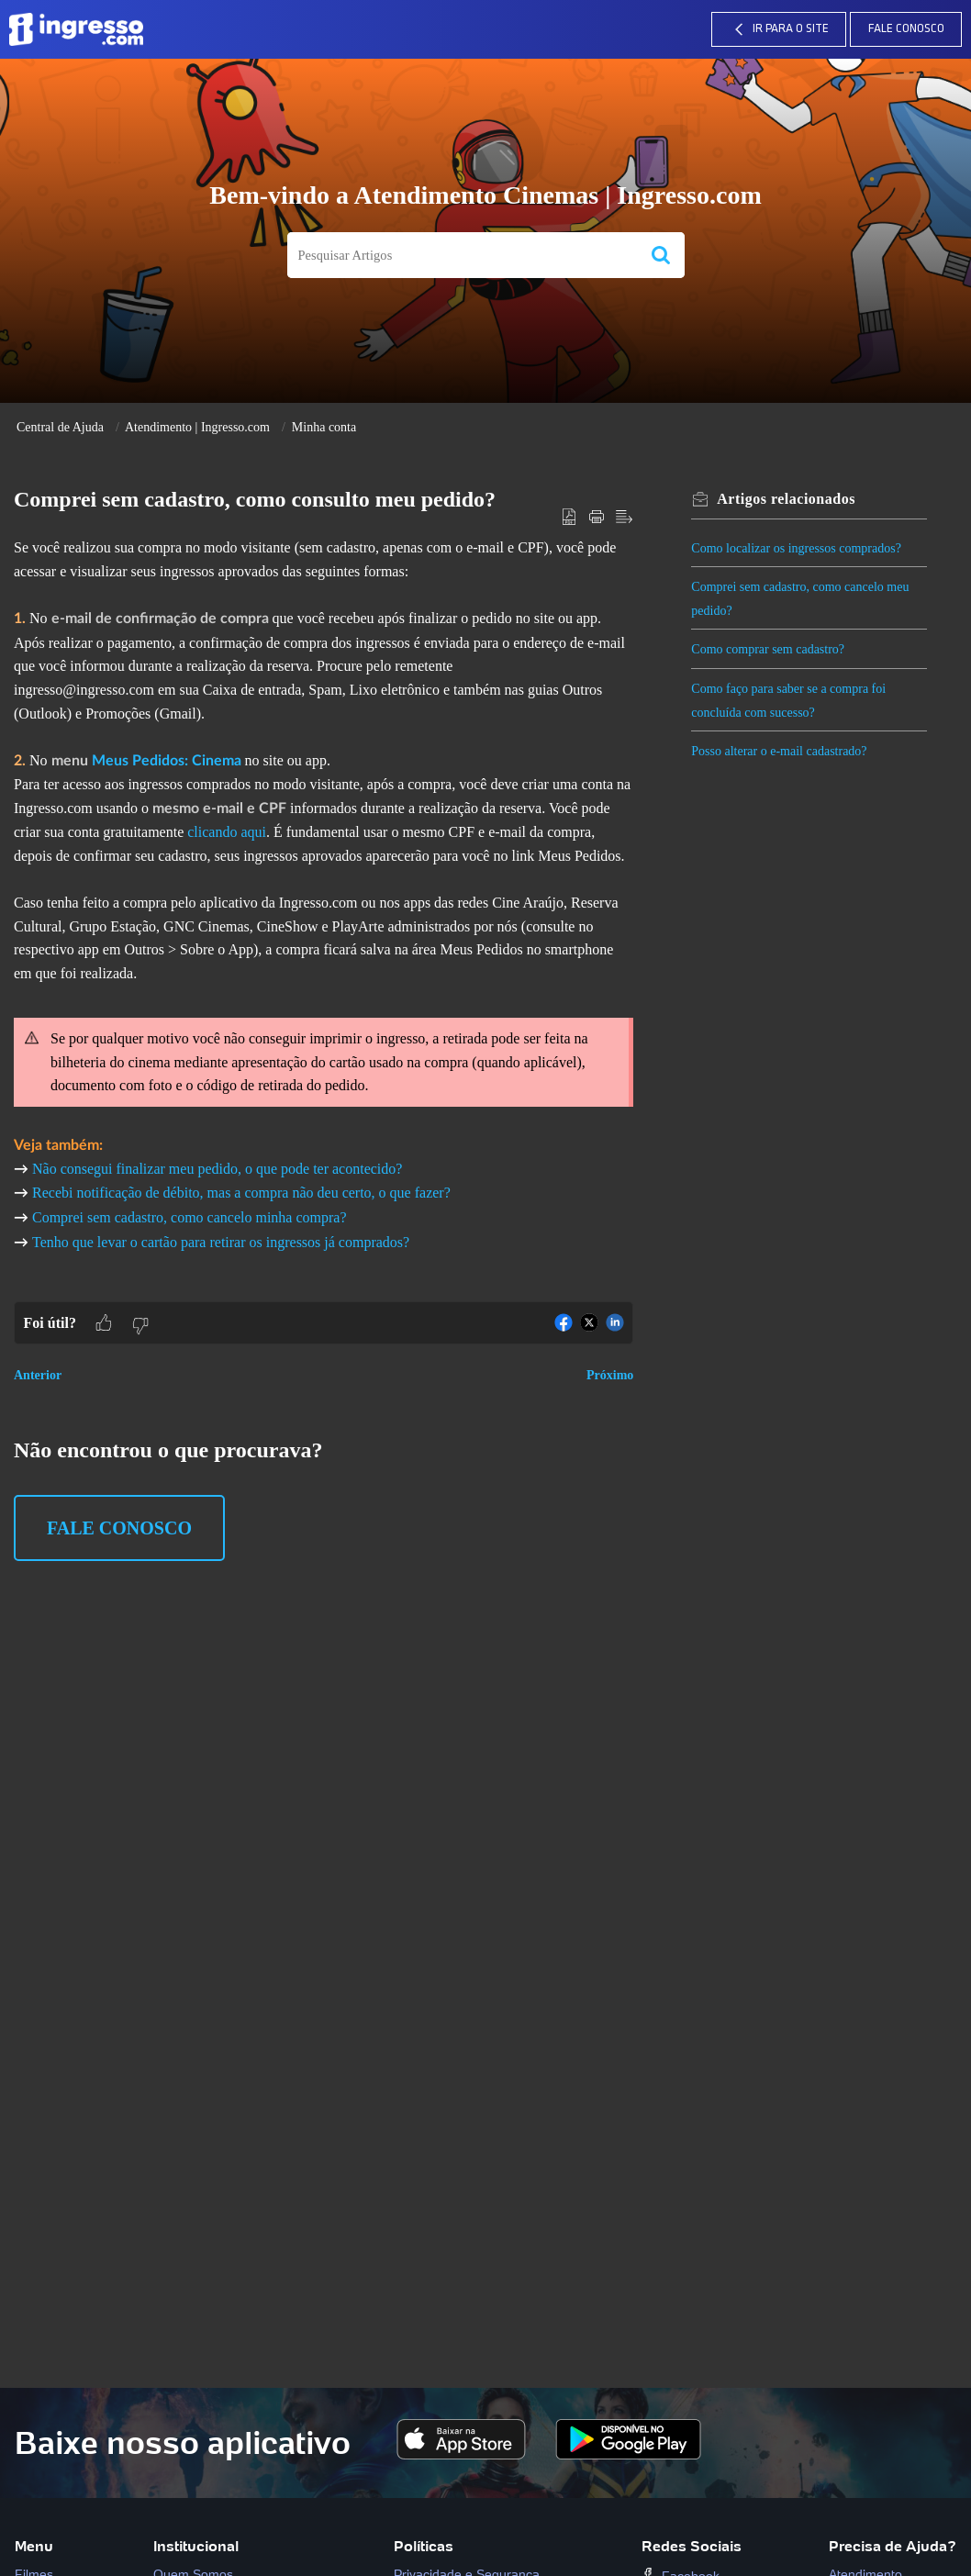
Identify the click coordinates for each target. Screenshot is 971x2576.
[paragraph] (323, 918)
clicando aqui (226, 832)
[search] (462, 255)
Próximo (609, 1375)
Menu (34, 2546)
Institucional (196, 2546)
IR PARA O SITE (779, 29)
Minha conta (324, 427)
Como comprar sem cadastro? (768, 649)
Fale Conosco (906, 29)
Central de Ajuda (60, 427)
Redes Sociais (692, 2546)
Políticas (423, 2546)
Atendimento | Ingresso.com (197, 427)
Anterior (37, 1375)
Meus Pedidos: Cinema (166, 760)
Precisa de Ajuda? (892, 2546)
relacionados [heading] (787, 499)
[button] (661, 255)
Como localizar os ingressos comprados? (797, 548)
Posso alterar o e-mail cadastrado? (779, 751)
